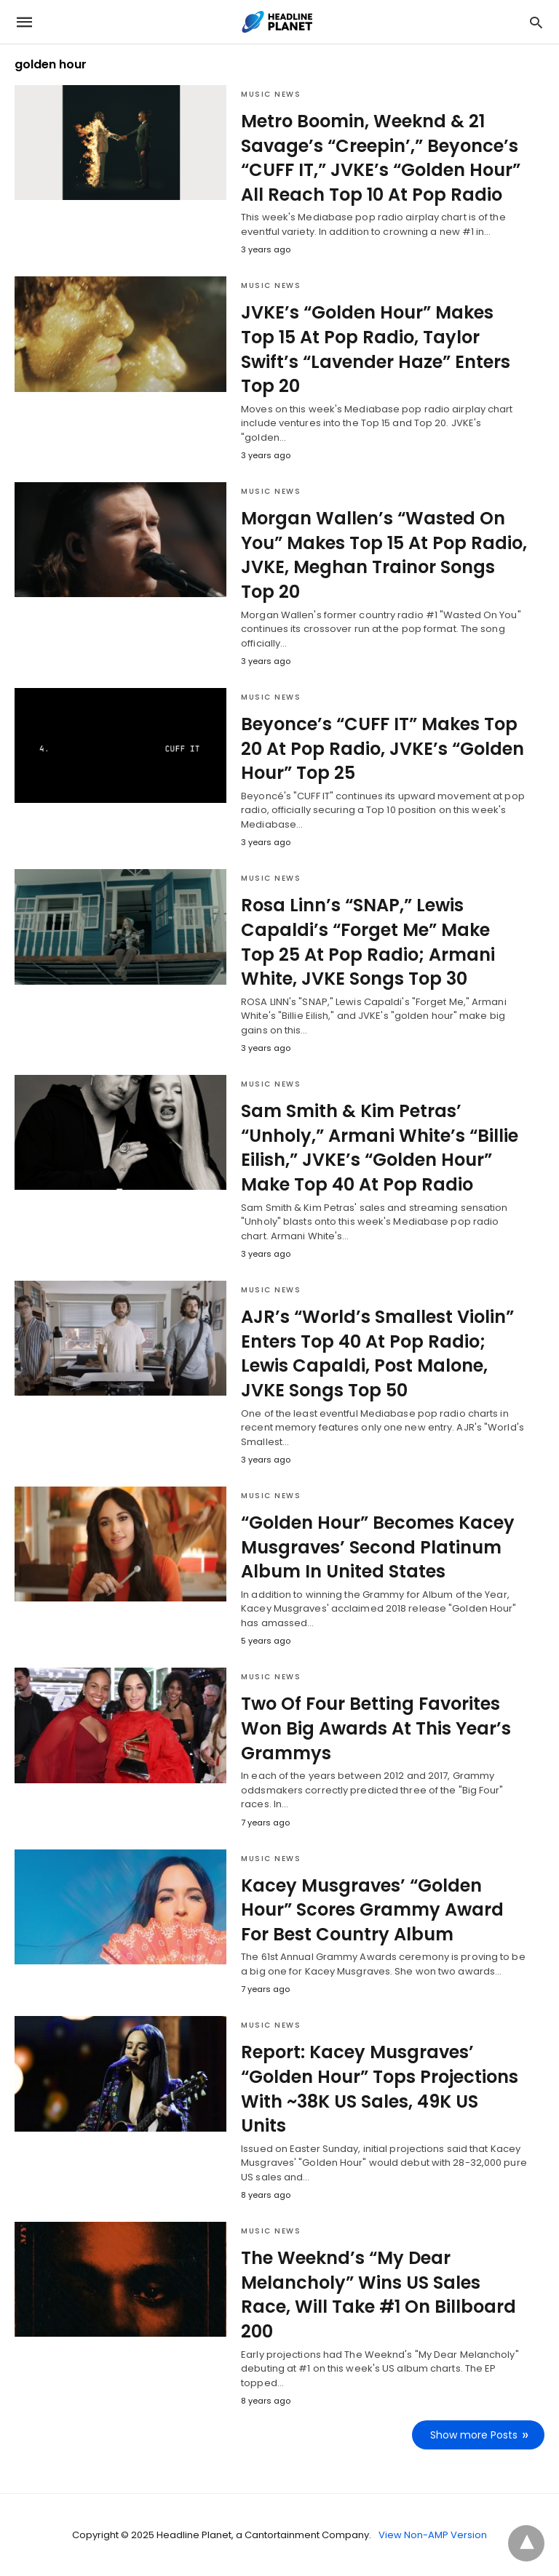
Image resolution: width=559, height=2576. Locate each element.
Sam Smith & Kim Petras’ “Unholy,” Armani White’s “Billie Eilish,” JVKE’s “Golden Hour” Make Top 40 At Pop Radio (379, 1147)
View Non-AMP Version (432, 2535)
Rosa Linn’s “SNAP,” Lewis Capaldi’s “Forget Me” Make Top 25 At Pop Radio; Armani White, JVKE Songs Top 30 (368, 942)
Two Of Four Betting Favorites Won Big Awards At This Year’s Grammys (376, 1728)
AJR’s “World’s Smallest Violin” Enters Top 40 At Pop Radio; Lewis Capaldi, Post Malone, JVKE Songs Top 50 (377, 1353)
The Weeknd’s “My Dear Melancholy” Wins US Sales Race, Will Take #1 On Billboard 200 (378, 2294)
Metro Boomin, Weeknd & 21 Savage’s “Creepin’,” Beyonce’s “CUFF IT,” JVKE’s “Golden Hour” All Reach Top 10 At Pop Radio (380, 158)
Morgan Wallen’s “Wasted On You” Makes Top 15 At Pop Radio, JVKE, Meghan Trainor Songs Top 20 (384, 555)
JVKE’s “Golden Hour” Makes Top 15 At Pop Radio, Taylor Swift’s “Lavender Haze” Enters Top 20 (375, 349)
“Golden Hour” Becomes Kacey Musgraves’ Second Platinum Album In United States (378, 1547)
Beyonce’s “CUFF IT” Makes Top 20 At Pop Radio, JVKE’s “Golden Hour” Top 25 (382, 748)
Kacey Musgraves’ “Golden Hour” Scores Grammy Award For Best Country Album (372, 1909)
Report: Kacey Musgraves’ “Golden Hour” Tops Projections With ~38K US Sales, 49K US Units (379, 2088)
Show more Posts (474, 2435)
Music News (271, 94)
